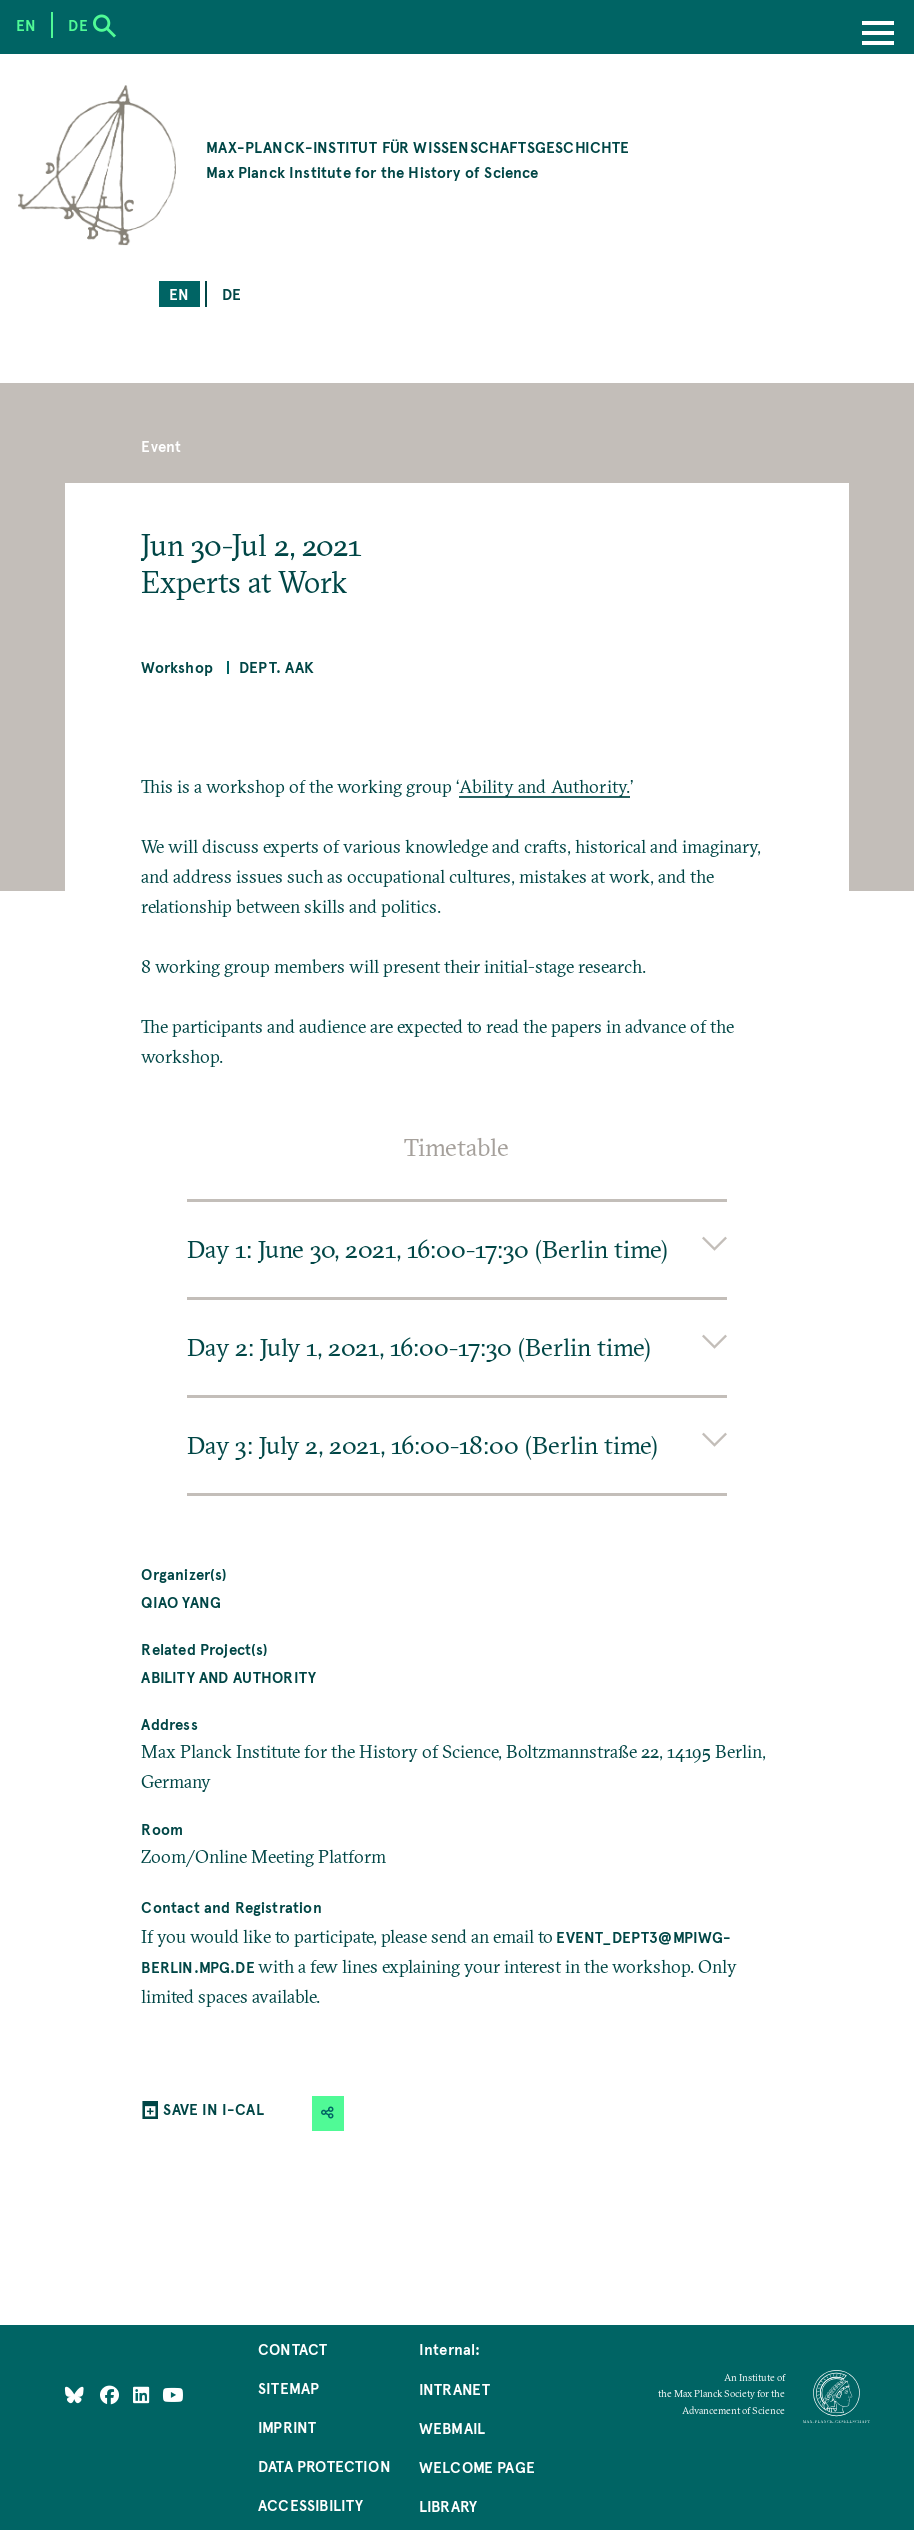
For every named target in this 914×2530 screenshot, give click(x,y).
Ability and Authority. (544, 786)
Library (448, 2505)
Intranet (454, 2388)
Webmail (452, 2427)
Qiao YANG (181, 1601)
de (231, 293)
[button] (328, 2113)
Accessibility (310, 2504)
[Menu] (878, 35)
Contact (292, 2348)
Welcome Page (477, 2466)
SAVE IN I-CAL (213, 2108)
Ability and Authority (228, 1676)
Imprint (287, 2426)
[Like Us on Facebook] (111, 2394)
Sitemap (288, 2387)
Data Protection (324, 2465)
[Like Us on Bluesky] (74, 2394)
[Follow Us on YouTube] (172, 2394)
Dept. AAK (277, 666)
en (179, 293)
